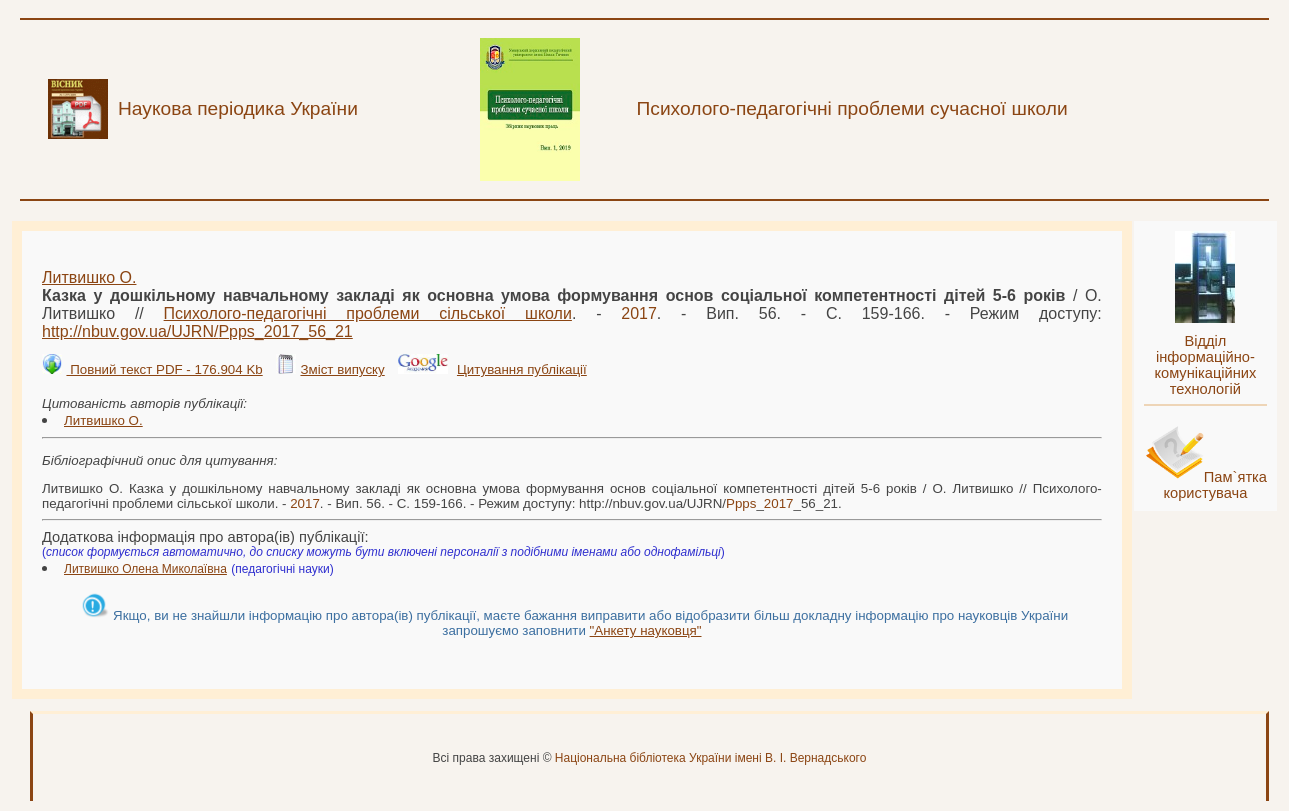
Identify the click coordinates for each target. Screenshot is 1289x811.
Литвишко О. (89, 277)
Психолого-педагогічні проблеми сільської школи (368, 313)
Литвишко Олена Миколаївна (145, 569)
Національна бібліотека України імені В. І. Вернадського (711, 758)
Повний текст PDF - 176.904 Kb (164, 369)
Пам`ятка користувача (1215, 485)
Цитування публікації (522, 369)
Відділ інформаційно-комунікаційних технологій (1205, 365)
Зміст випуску (342, 369)
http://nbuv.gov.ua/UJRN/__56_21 (197, 331)
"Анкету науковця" (646, 630)
